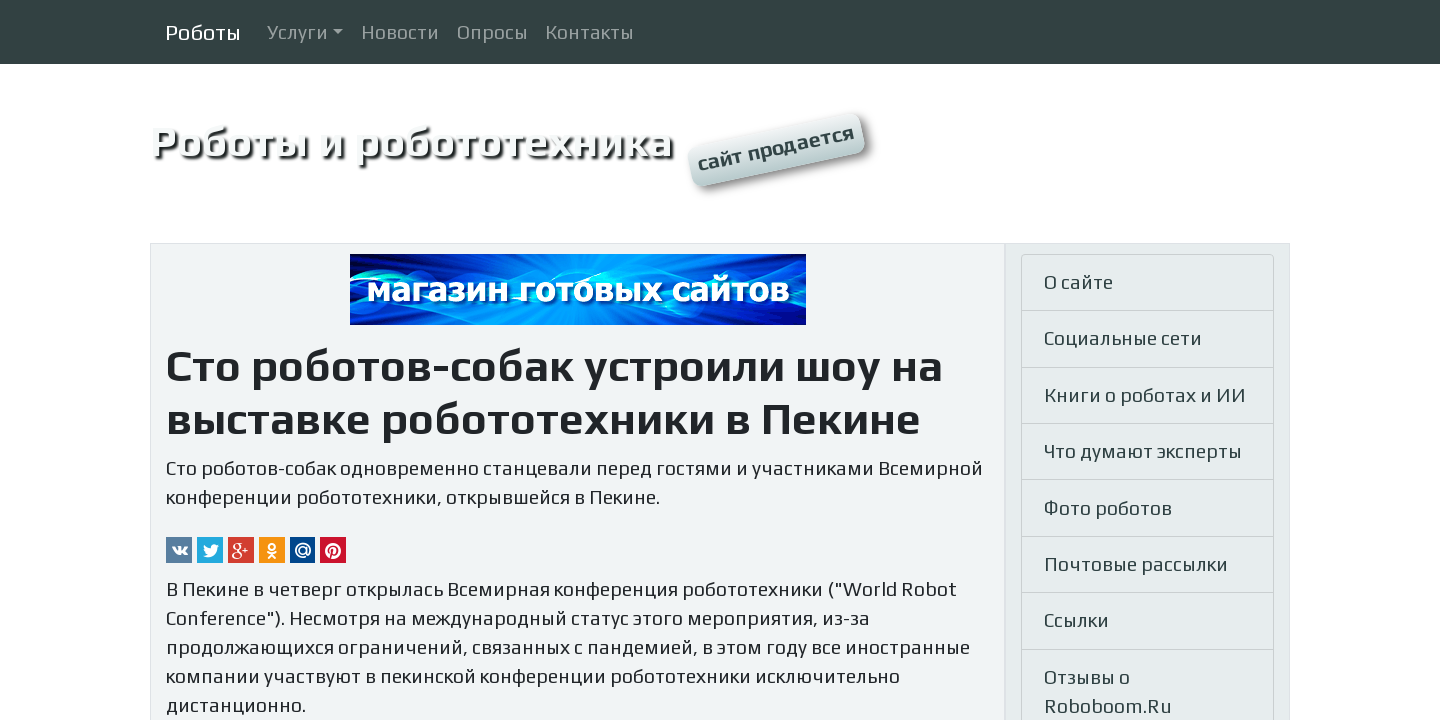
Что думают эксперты (1143, 451)
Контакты (589, 32)
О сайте (1078, 282)
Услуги (297, 32)
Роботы (203, 32)
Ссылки (1076, 620)
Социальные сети (1123, 338)
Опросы (492, 32)
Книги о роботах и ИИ (1145, 395)
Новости (400, 32)
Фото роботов (1108, 508)
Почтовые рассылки (1136, 564)
